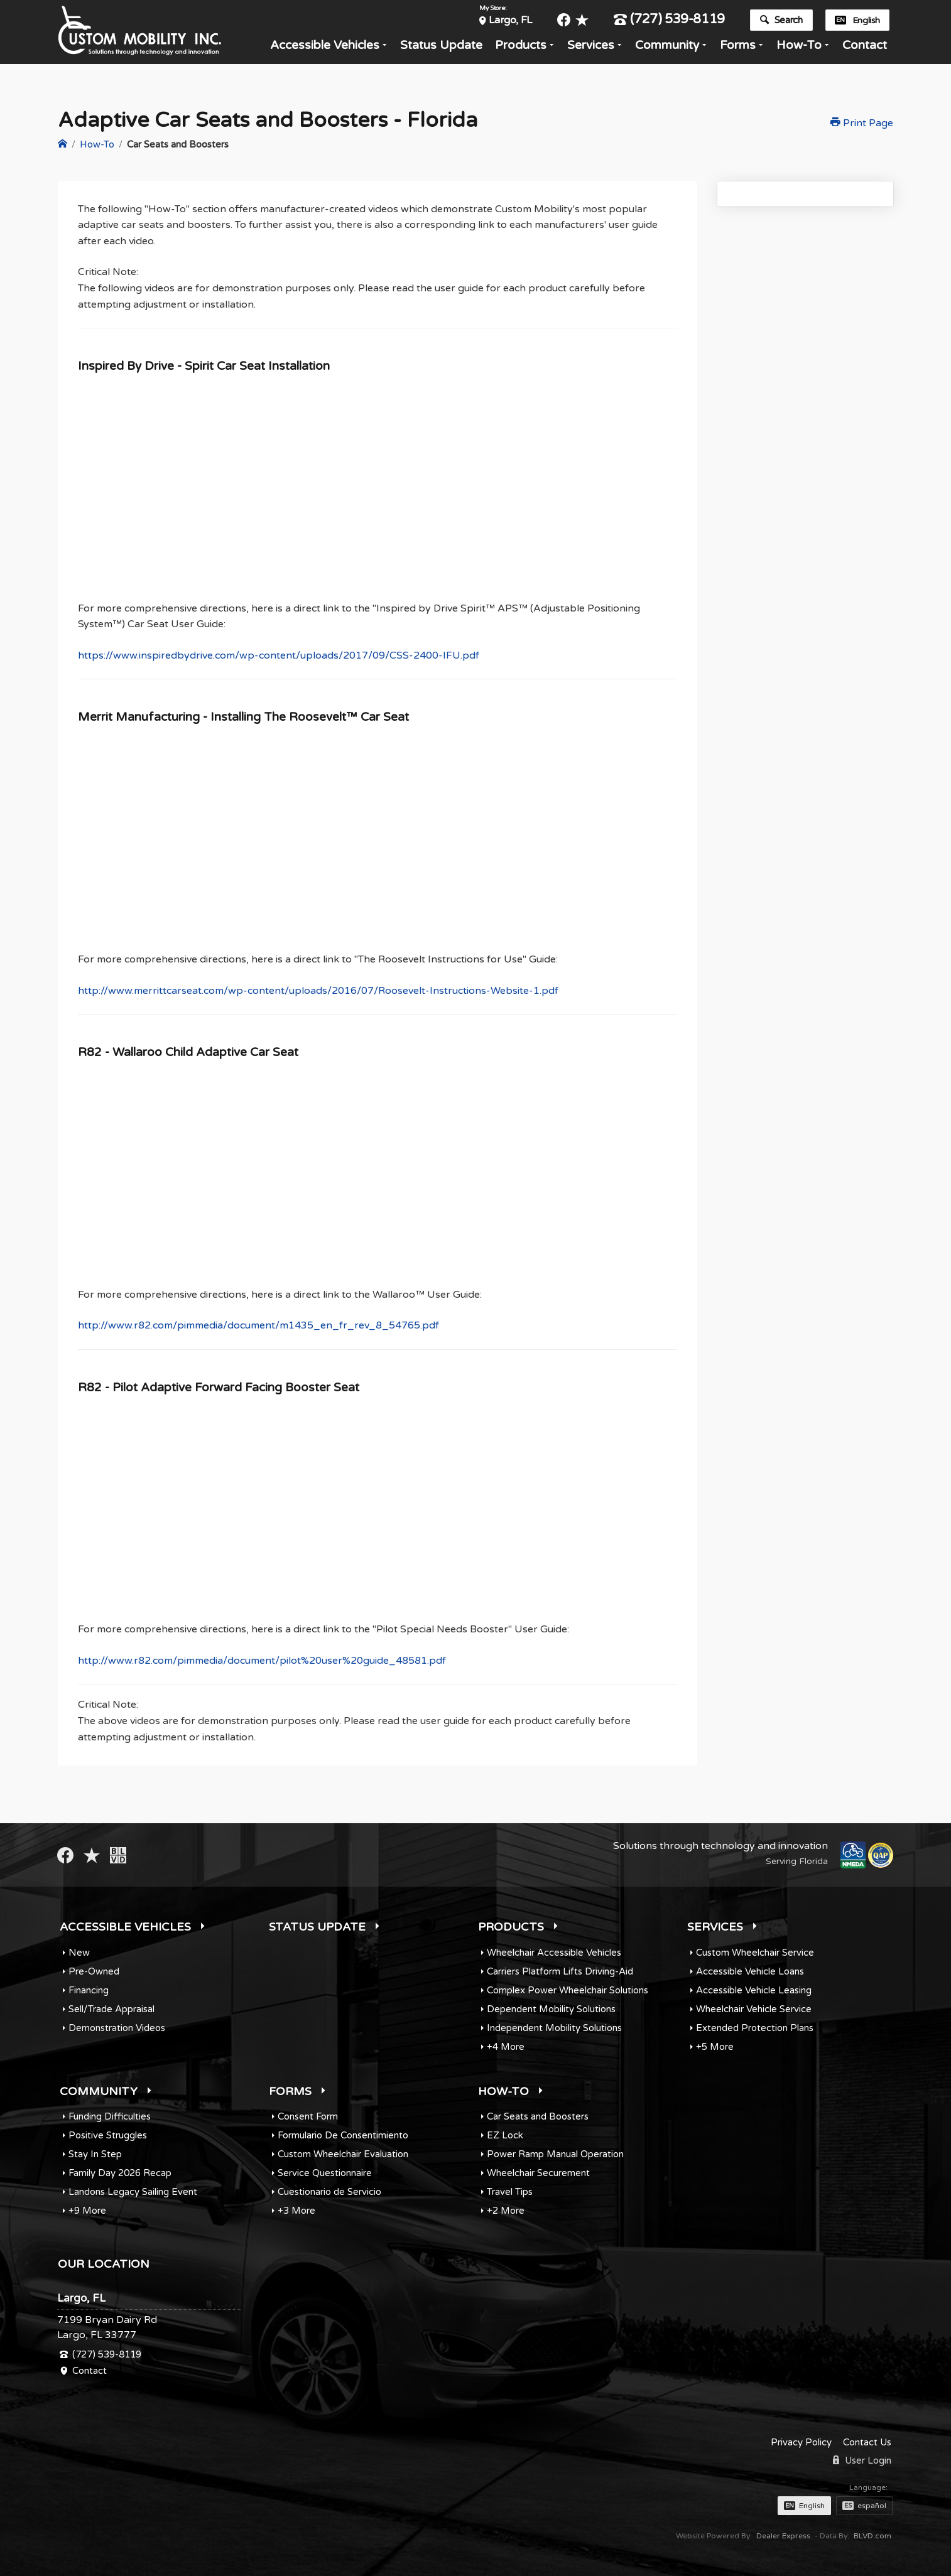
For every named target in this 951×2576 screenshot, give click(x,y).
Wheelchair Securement (538, 2173)
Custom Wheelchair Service (755, 1952)
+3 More (296, 2210)
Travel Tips (510, 2191)
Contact (864, 49)
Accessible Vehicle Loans (750, 1971)
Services (590, 49)
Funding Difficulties (109, 2116)
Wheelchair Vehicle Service (754, 2009)
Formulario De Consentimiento (343, 2135)
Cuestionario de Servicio (329, 2191)
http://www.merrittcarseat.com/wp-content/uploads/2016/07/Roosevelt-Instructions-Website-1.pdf (318, 990)
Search (781, 20)
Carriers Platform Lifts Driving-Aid (560, 1971)
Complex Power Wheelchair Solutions (567, 1990)
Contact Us (867, 2442)
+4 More (505, 2046)
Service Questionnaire (325, 2173)
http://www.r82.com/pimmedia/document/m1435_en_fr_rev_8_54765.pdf (258, 1325)
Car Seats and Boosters (538, 2116)
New (79, 1952)
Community (667, 49)
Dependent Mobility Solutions (551, 2009)
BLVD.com (872, 2535)
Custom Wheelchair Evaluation (343, 2154)
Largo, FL (510, 20)
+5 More (715, 2046)
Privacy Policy (801, 2442)
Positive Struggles (107, 2135)
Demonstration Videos (116, 2028)
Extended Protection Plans (754, 2028)
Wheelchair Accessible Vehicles (554, 1952)
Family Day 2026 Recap (119, 2173)
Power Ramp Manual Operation (555, 2154)
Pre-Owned (93, 1971)
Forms (738, 49)
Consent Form (308, 2116)
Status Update (441, 49)
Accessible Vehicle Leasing (754, 1990)
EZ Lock (505, 2135)
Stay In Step (95, 2154)
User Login (862, 2460)
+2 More (505, 2210)
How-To (799, 49)
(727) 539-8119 (669, 21)
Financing (88, 1990)
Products (520, 49)
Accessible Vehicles (324, 49)
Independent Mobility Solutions (554, 2028)
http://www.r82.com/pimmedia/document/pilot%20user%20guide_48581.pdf (262, 1660)
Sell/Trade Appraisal (111, 2009)
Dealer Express (783, 2535)
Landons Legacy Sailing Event (132, 2191)
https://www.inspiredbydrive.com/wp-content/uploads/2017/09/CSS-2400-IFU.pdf (278, 655)
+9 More (87, 2210)
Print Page (861, 123)
